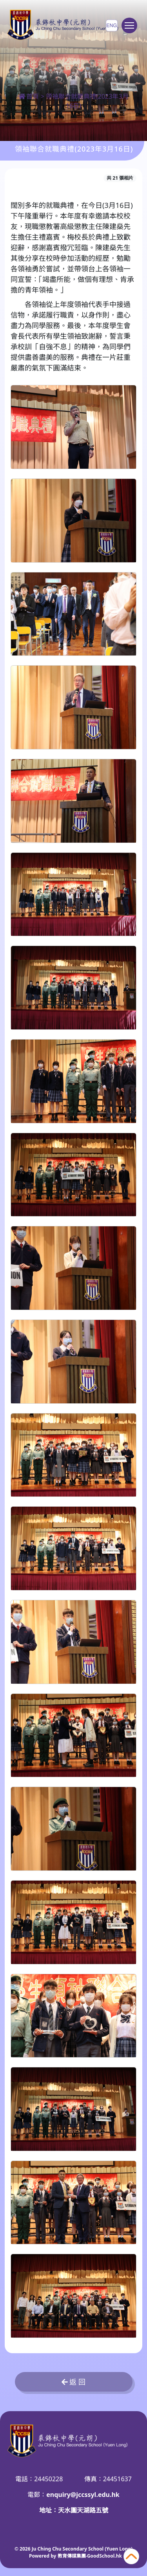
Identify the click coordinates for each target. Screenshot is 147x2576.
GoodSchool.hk (104, 2556)
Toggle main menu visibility (131, 29)
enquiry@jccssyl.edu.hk (83, 2494)
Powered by (43, 2556)
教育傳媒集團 (72, 2556)
